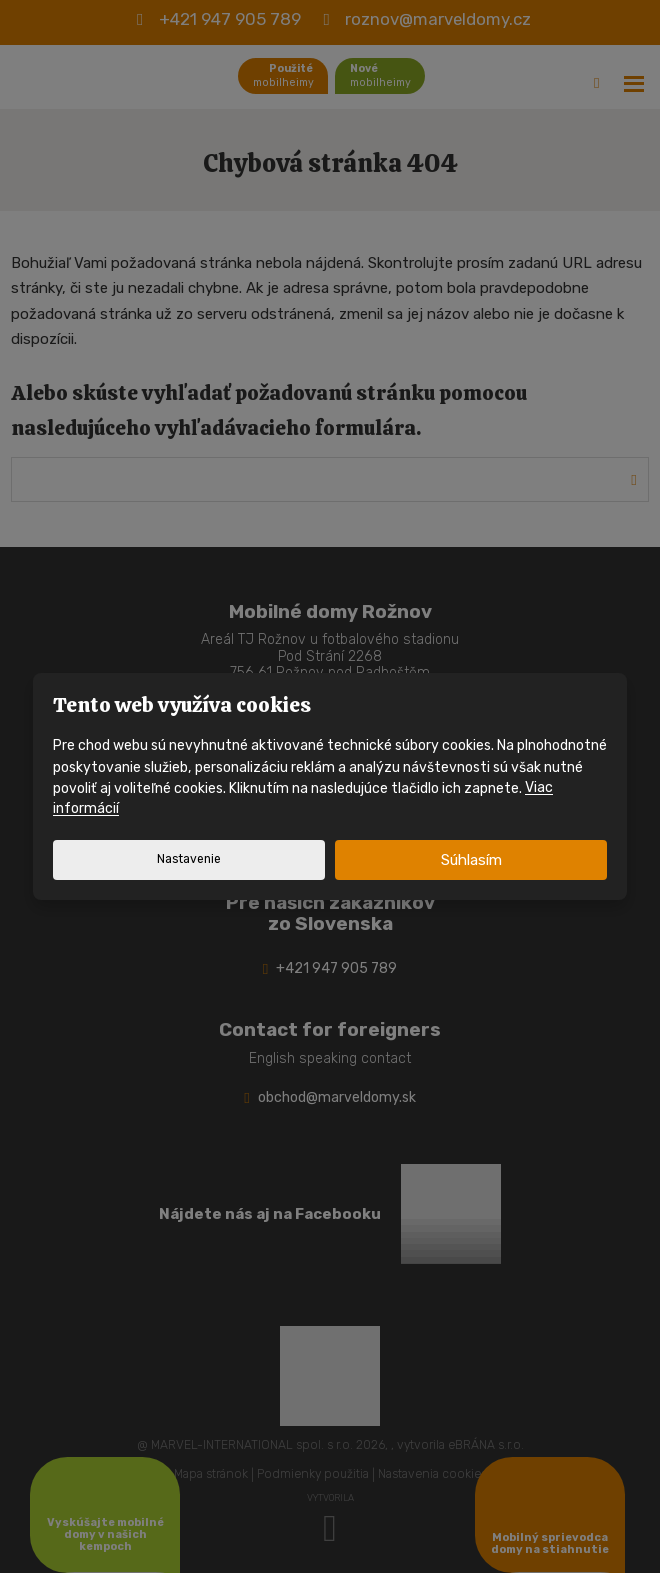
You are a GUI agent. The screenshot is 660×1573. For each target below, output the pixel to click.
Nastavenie (189, 859)
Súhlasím (471, 860)
